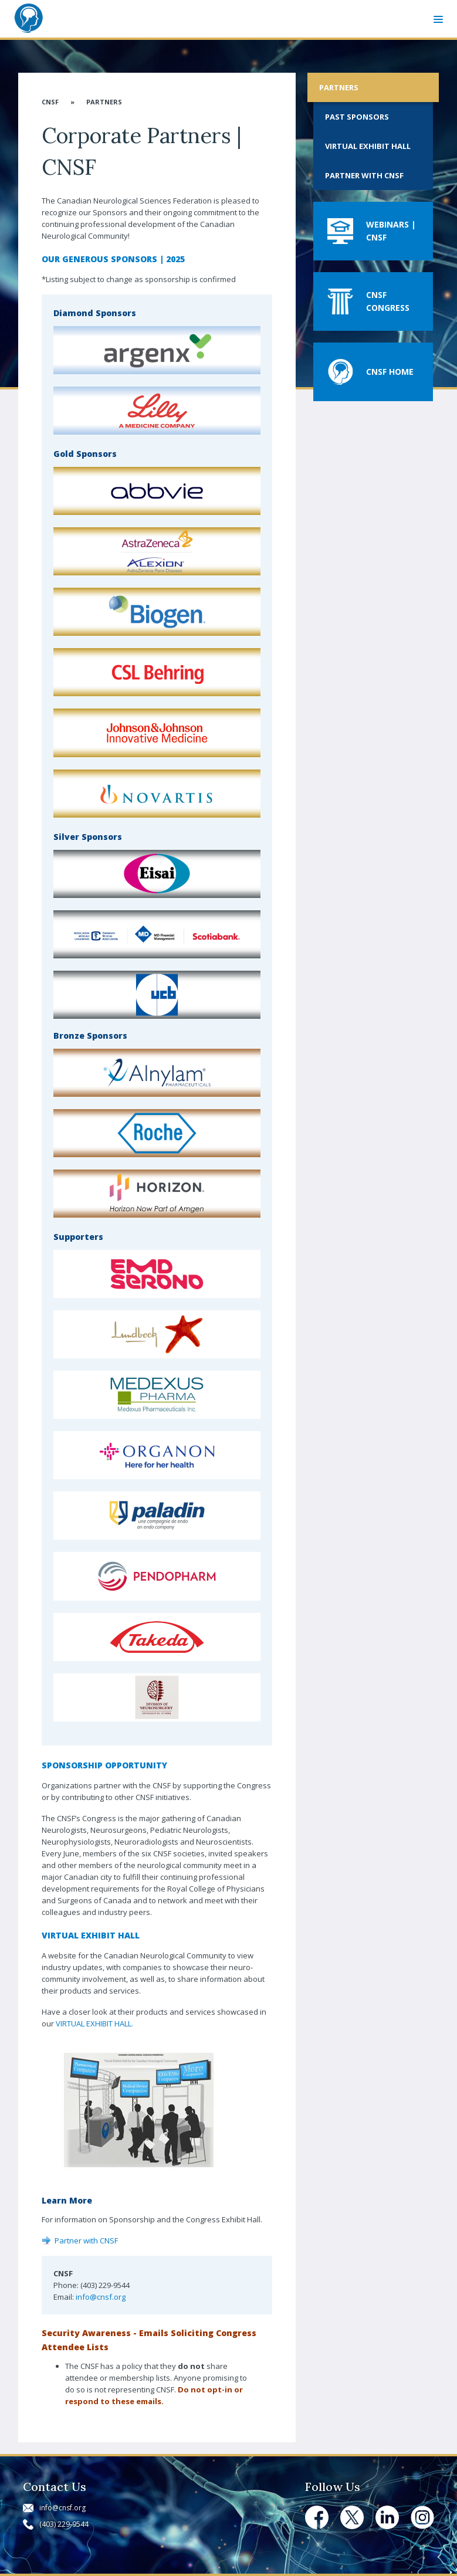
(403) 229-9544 (64, 2524)
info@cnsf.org (101, 2297)
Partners (104, 101)
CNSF (50, 101)
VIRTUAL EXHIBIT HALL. (94, 2023)
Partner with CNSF (86, 2240)
